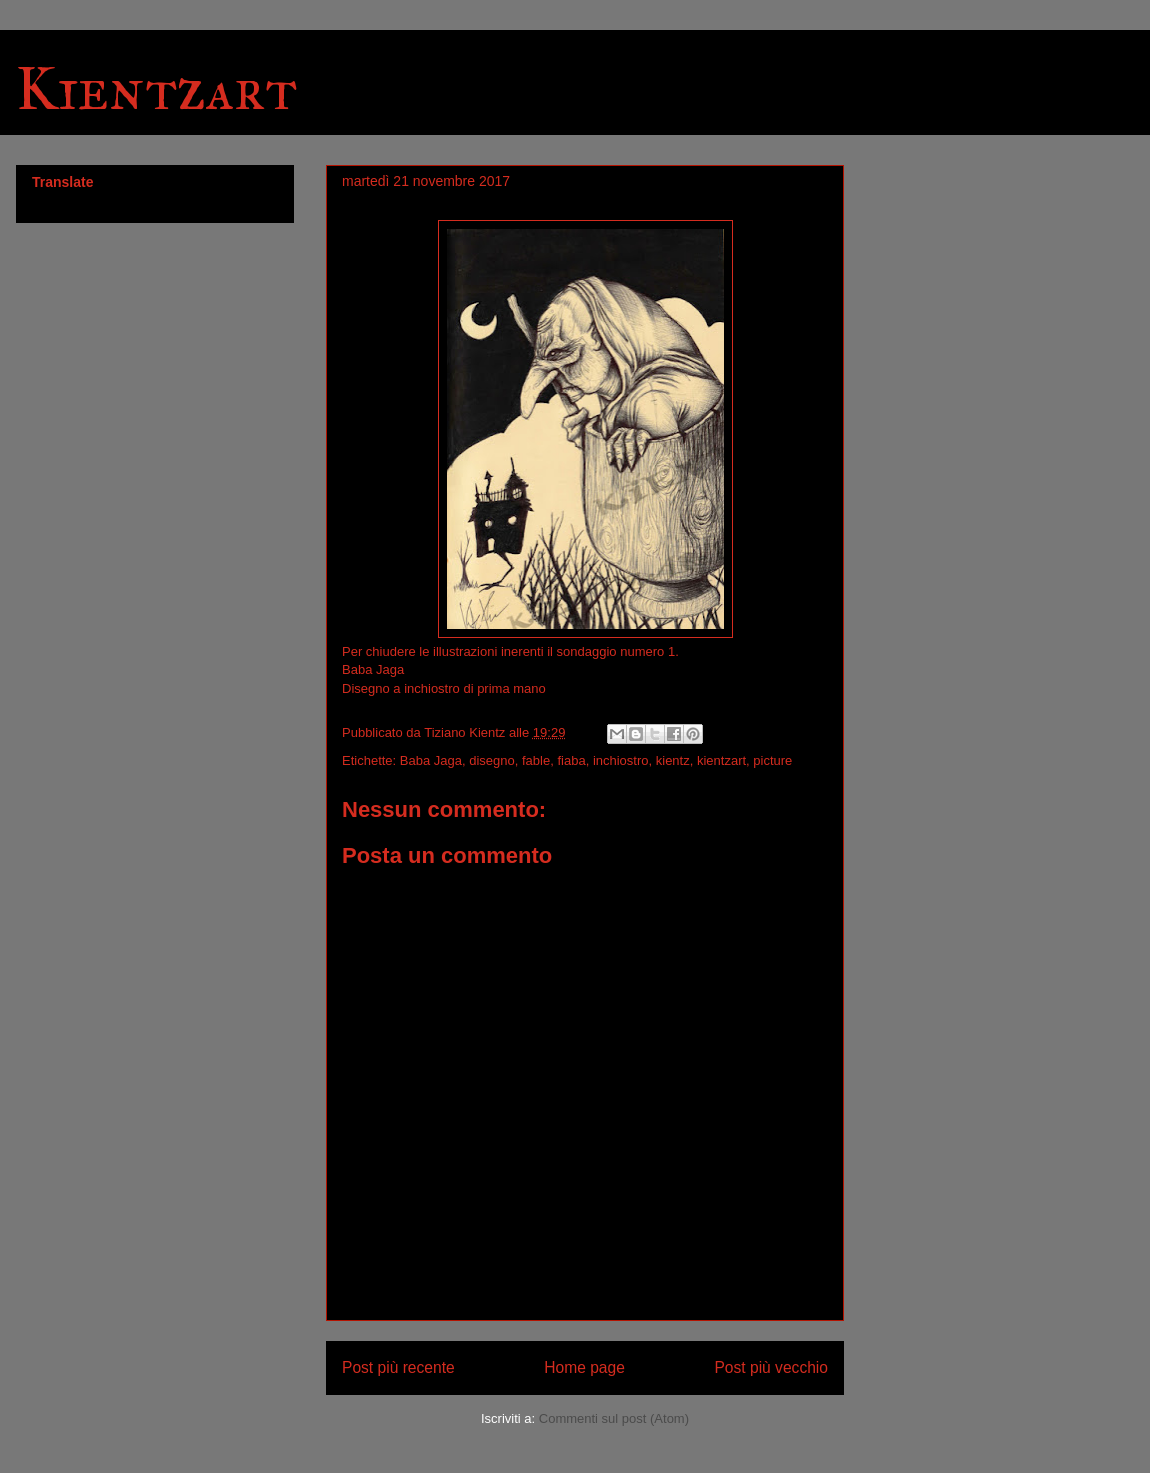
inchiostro (621, 760)
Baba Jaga (431, 760)
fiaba (571, 760)
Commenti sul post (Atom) (614, 1418)
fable (536, 760)
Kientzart (156, 88)
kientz (673, 760)
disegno (492, 760)
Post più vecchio (771, 1367)
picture (772, 760)
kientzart (721, 760)
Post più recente (398, 1367)
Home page (584, 1367)
